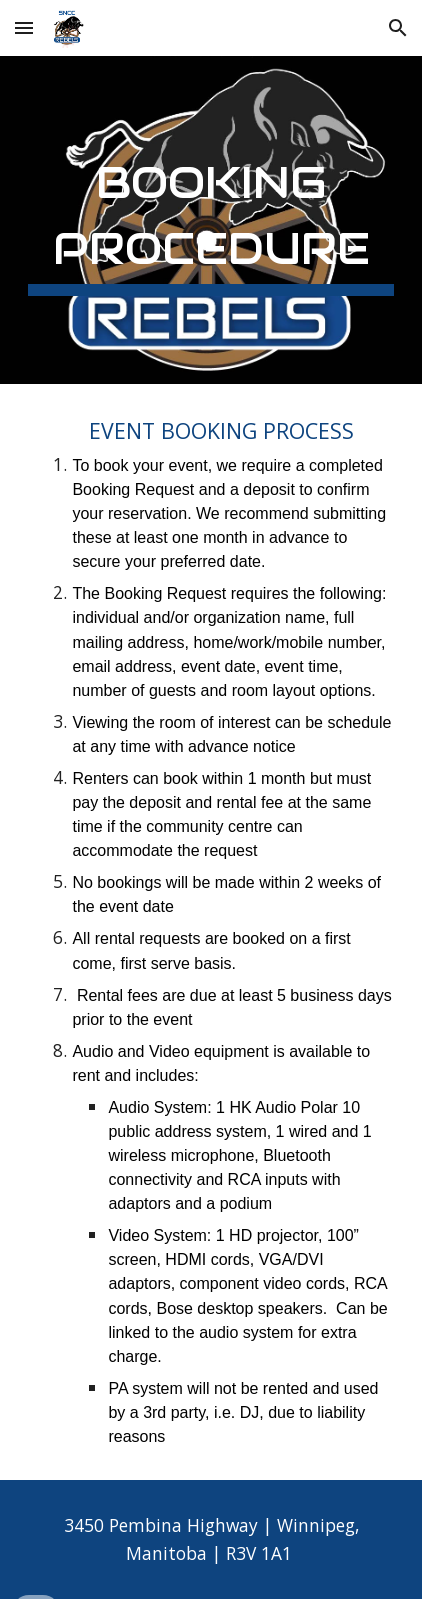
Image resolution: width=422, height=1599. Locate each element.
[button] (24, 27)
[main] (210, 220)
